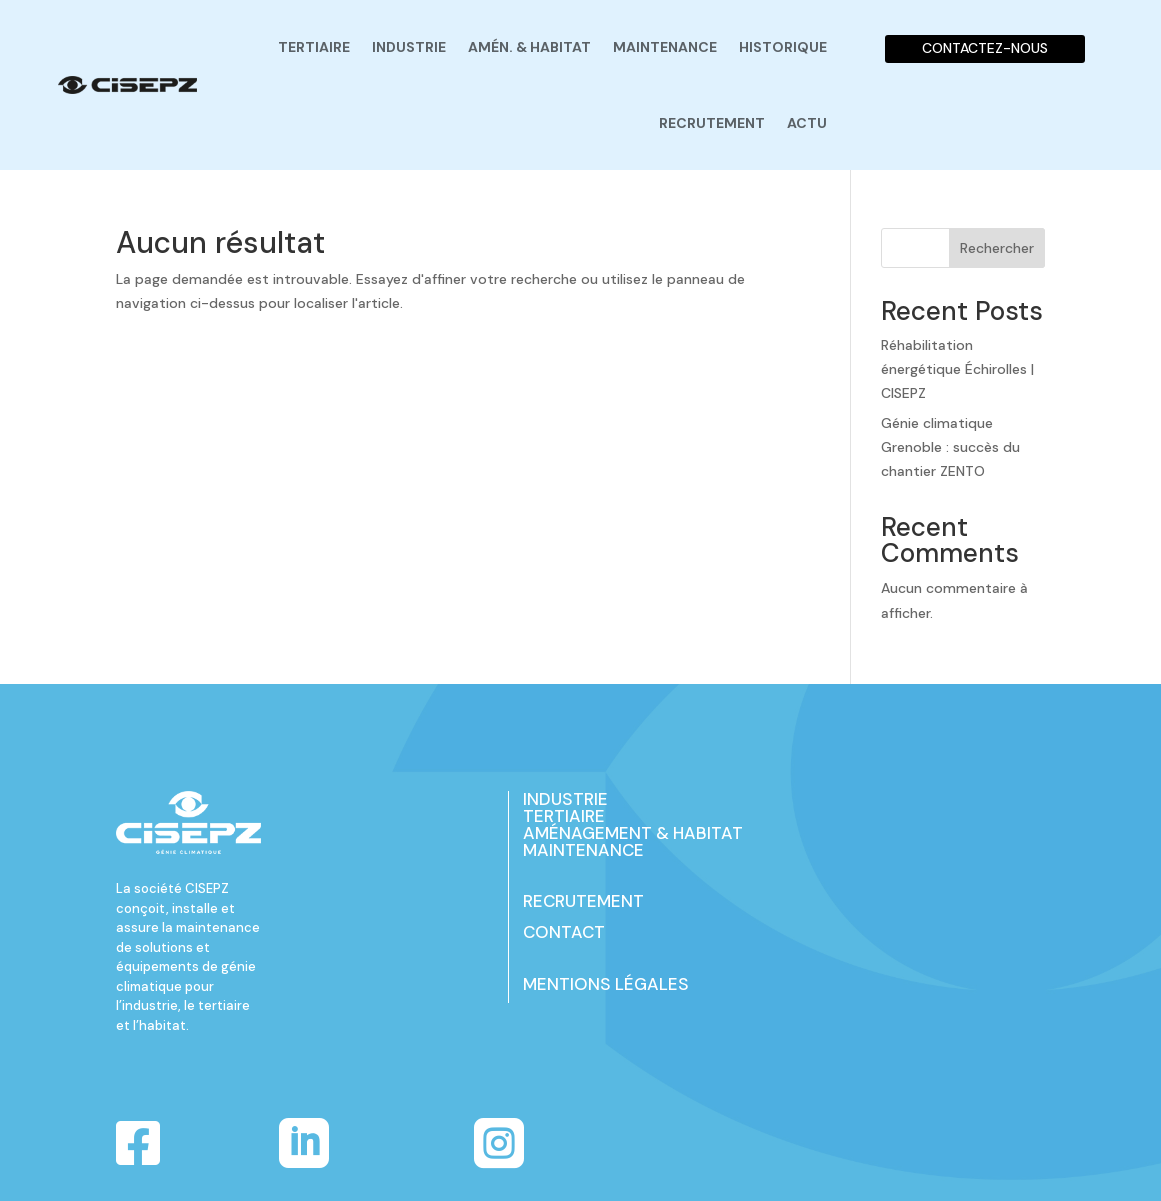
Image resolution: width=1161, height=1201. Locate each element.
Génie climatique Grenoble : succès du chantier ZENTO (950, 447)
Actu (807, 123)
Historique (783, 47)
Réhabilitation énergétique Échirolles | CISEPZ (957, 369)
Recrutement (712, 123)
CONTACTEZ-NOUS (985, 48)
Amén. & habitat (529, 47)
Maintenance (665, 47)
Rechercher (997, 248)
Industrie (409, 47)
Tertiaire (314, 47)
